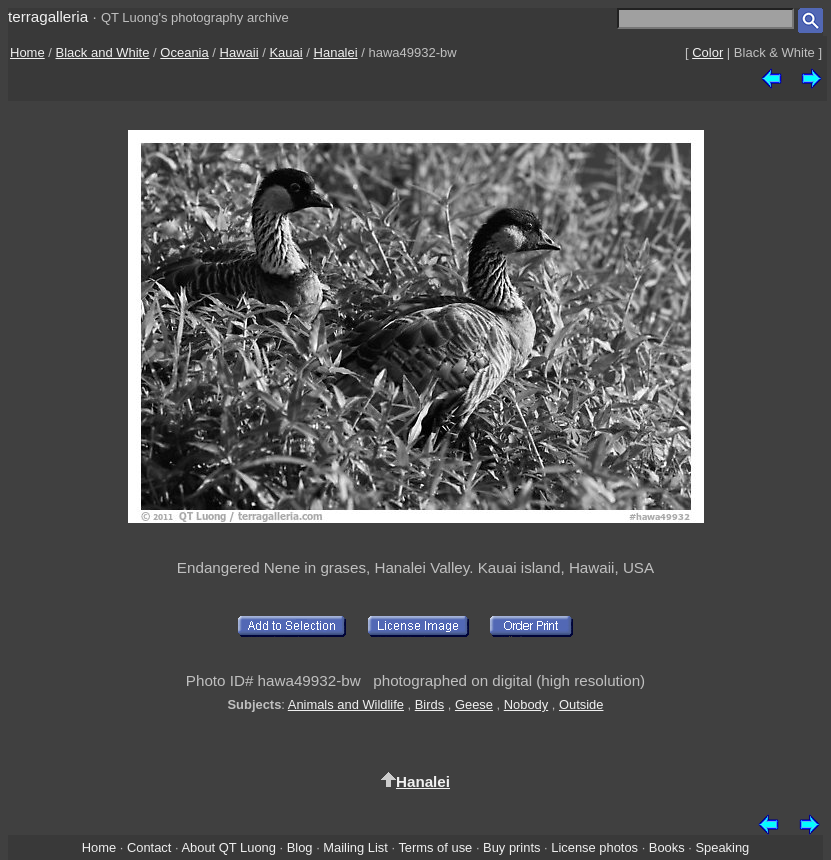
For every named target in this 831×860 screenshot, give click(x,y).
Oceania (184, 52)
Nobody (526, 704)
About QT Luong (228, 847)
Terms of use (435, 847)
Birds (429, 704)
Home (27, 52)
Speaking (722, 847)
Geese (474, 704)
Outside (581, 704)
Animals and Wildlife (346, 704)
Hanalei (336, 52)
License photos (594, 847)
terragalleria (48, 16)
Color (707, 52)
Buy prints (511, 847)
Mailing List (355, 847)
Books (667, 847)
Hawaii (239, 52)
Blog (300, 847)
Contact (149, 847)
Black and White (103, 52)
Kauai (285, 52)
